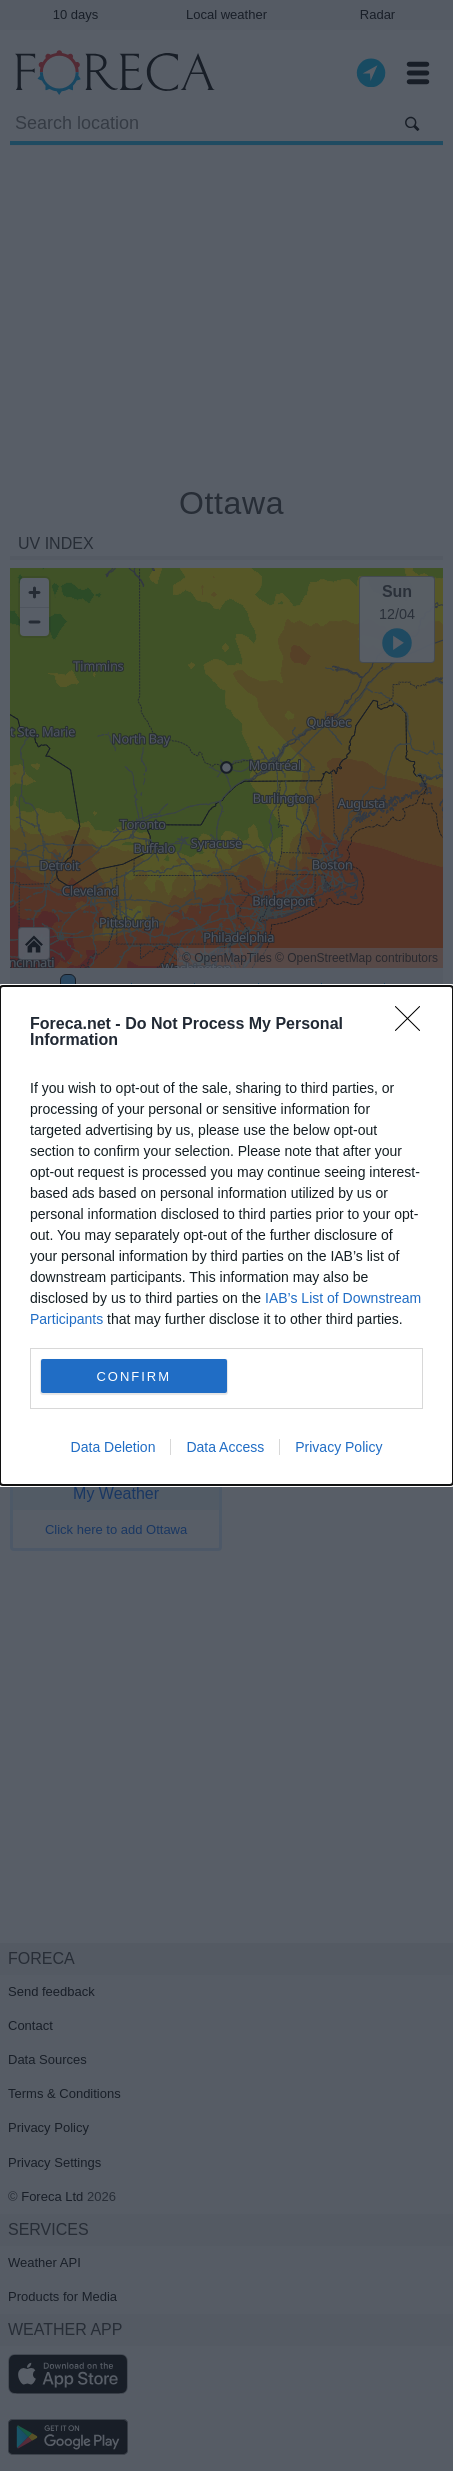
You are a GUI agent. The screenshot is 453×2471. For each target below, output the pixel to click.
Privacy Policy (338, 1447)
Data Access (225, 1447)
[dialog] (226, 1235)
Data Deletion (113, 1447)
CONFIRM (133, 1376)
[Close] (414, 1025)
